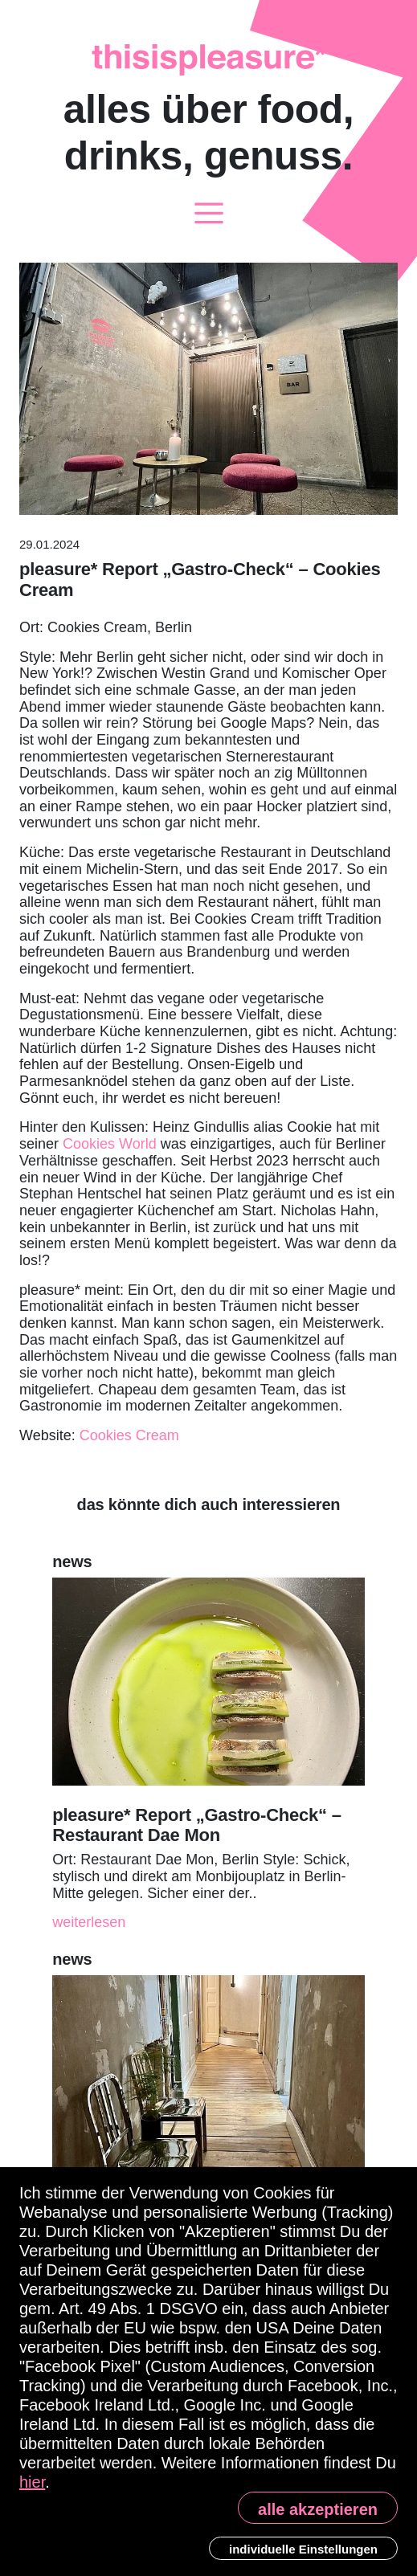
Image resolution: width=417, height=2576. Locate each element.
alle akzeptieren (318, 2509)
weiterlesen (88, 1922)
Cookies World (110, 1144)
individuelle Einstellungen (303, 2549)
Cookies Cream (129, 1435)
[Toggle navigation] (209, 214)
